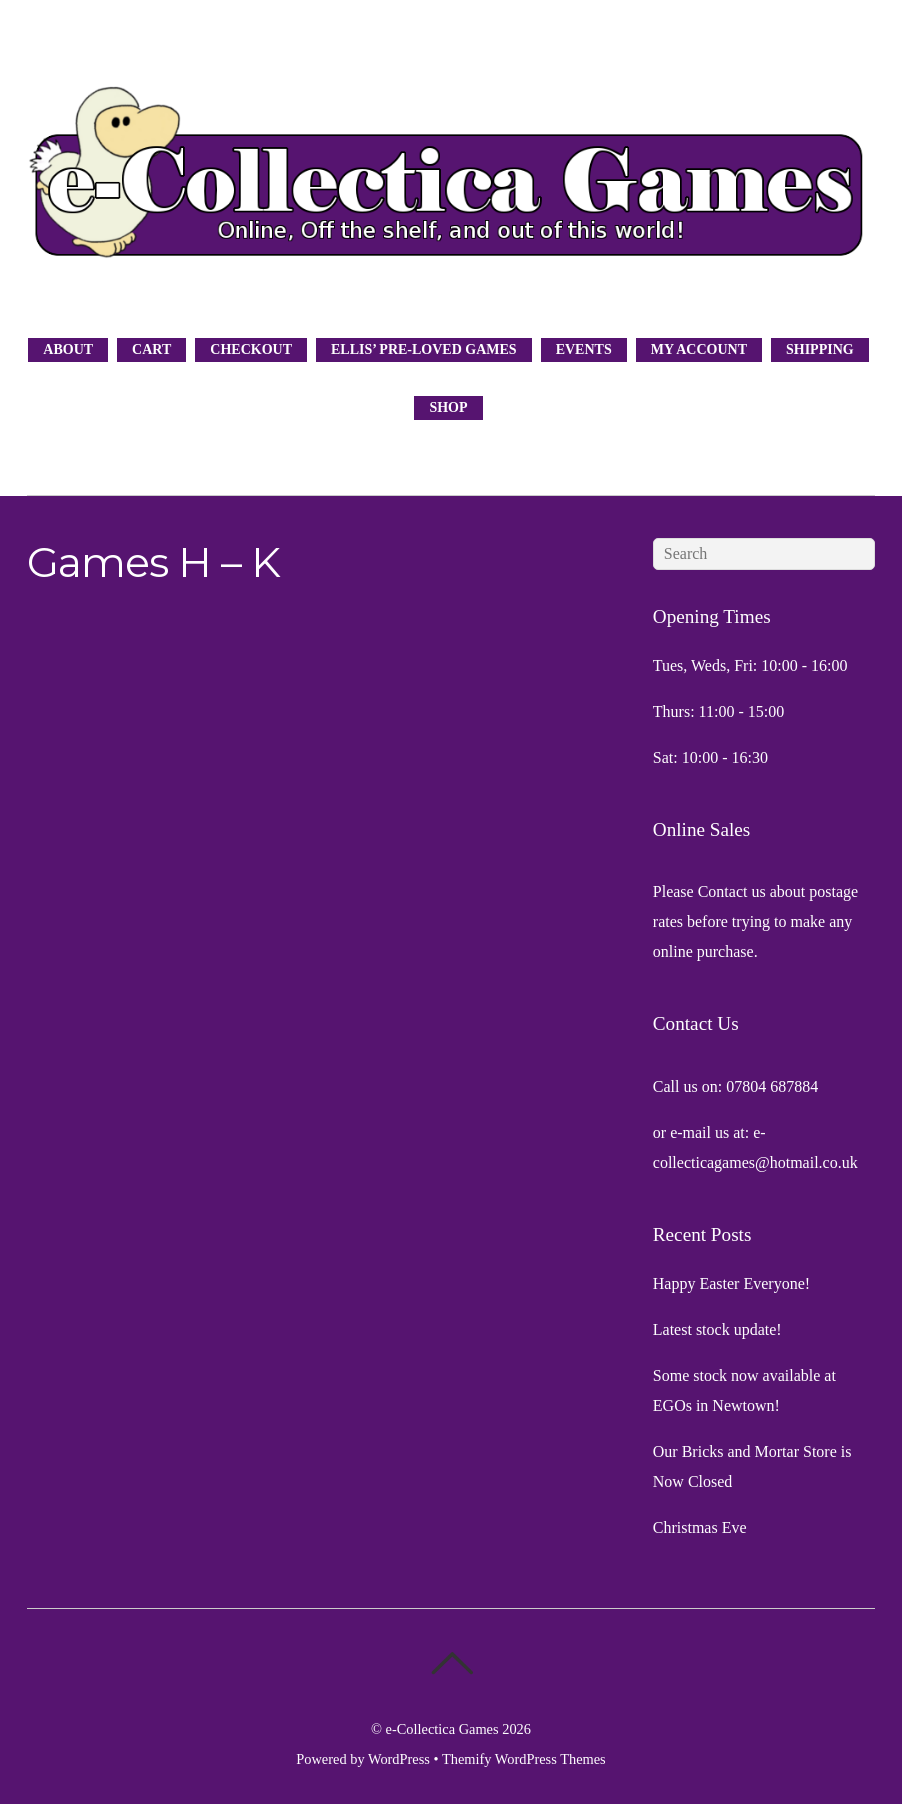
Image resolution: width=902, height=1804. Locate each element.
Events (584, 349)
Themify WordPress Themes (524, 1759)
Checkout (251, 349)
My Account (699, 349)
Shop (448, 407)
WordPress (399, 1759)
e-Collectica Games (442, 1729)
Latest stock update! (717, 1329)
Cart (151, 349)
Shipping (820, 349)
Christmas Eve (700, 1527)
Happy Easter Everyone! (731, 1283)
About (68, 349)
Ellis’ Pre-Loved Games (424, 349)
